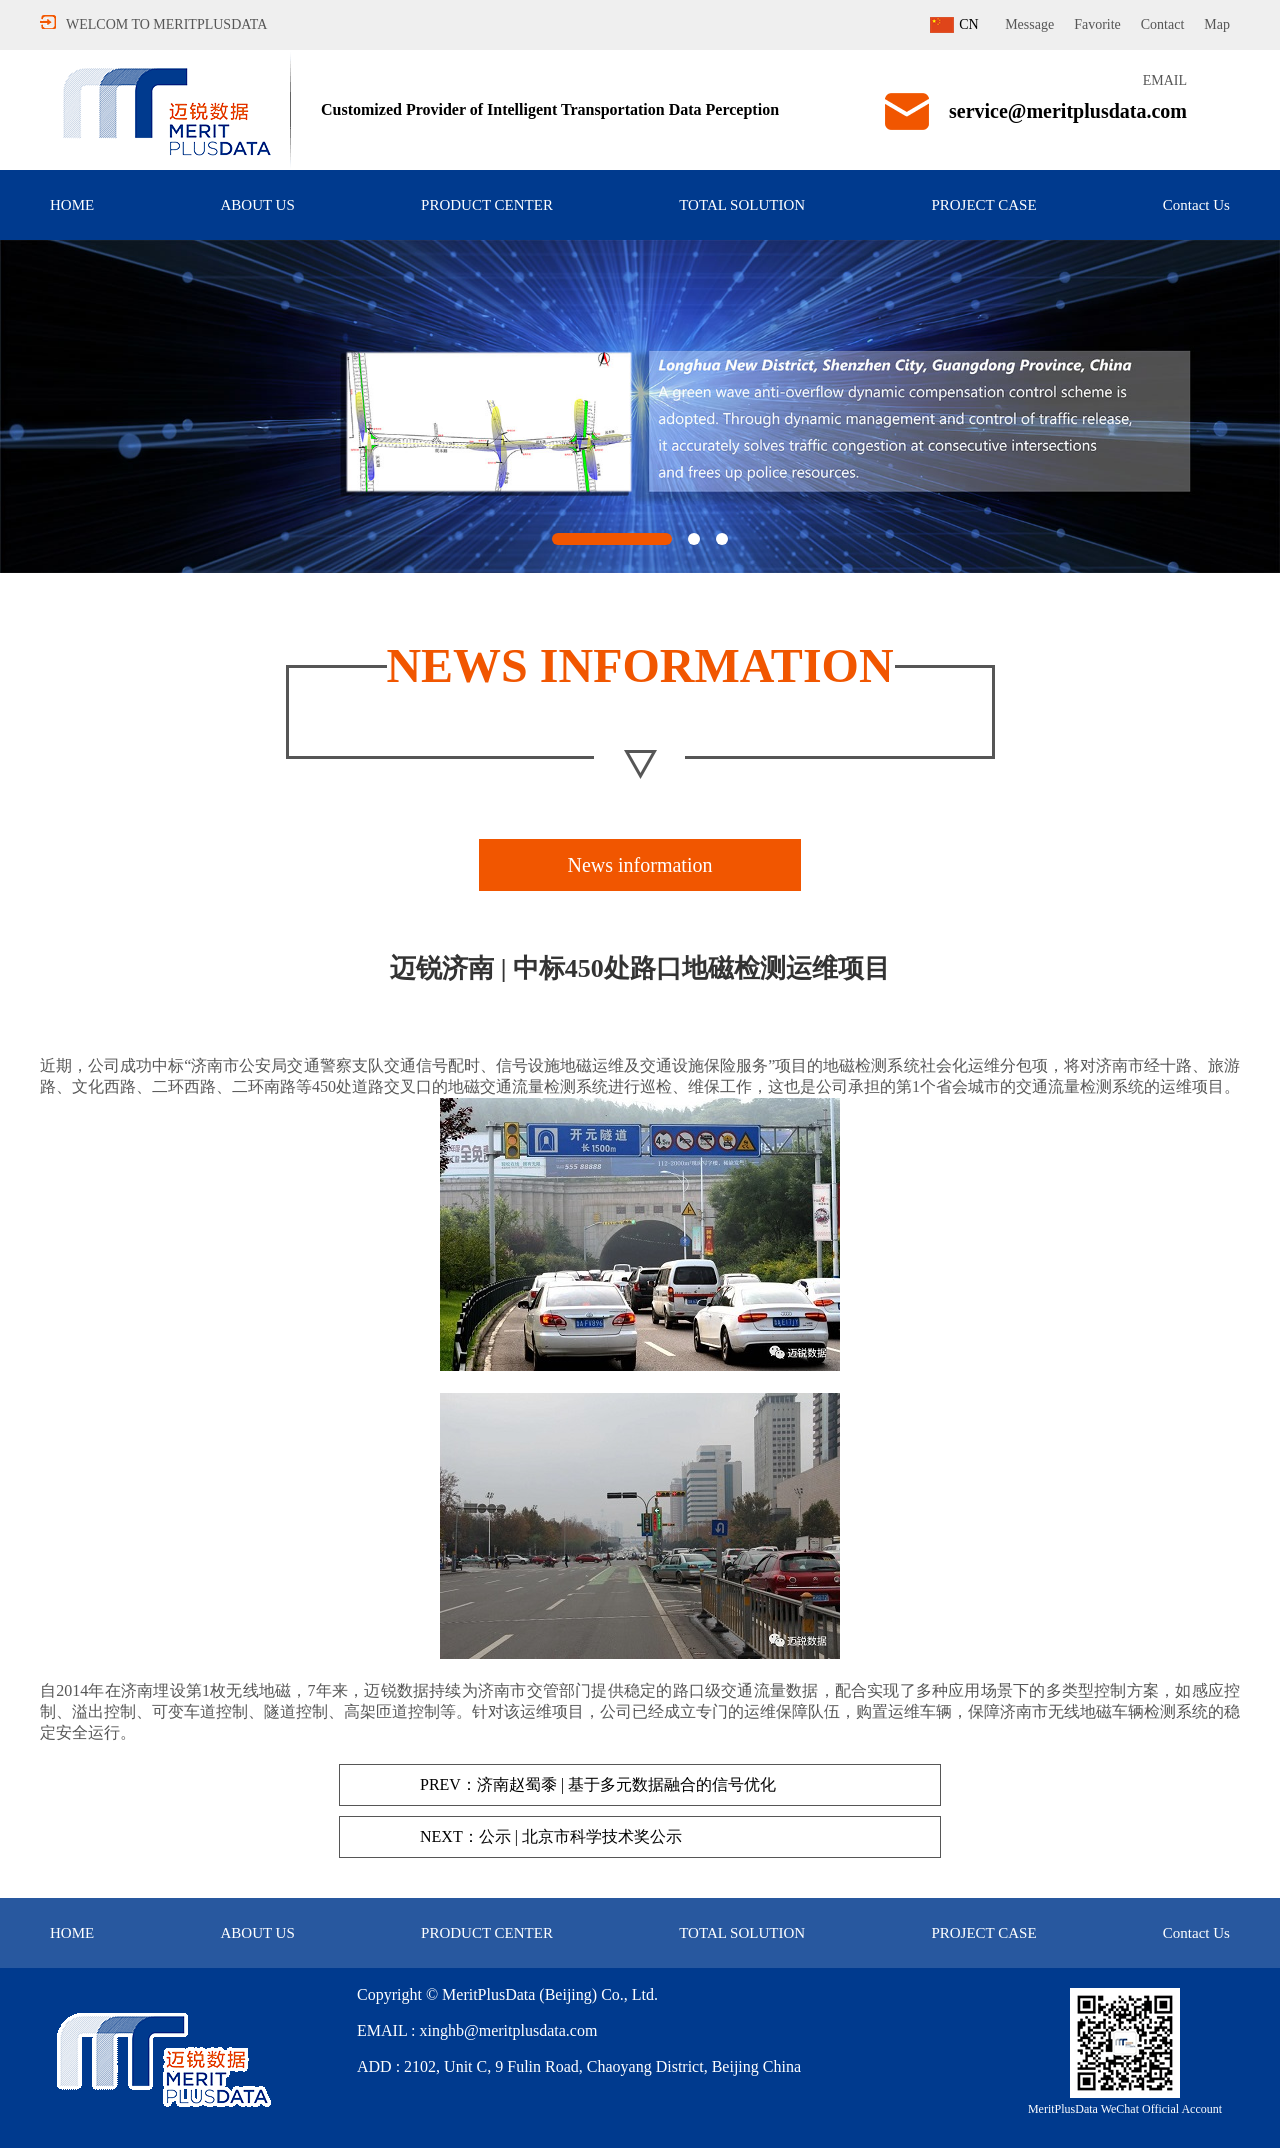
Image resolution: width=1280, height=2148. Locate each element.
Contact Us (1196, 205)
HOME (72, 205)
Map (1217, 24)
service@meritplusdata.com (1068, 111)
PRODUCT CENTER (487, 205)
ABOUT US (257, 205)
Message (1029, 24)
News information (640, 865)
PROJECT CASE (983, 205)
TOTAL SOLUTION (742, 205)
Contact (1163, 24)
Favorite (1097, 24)
